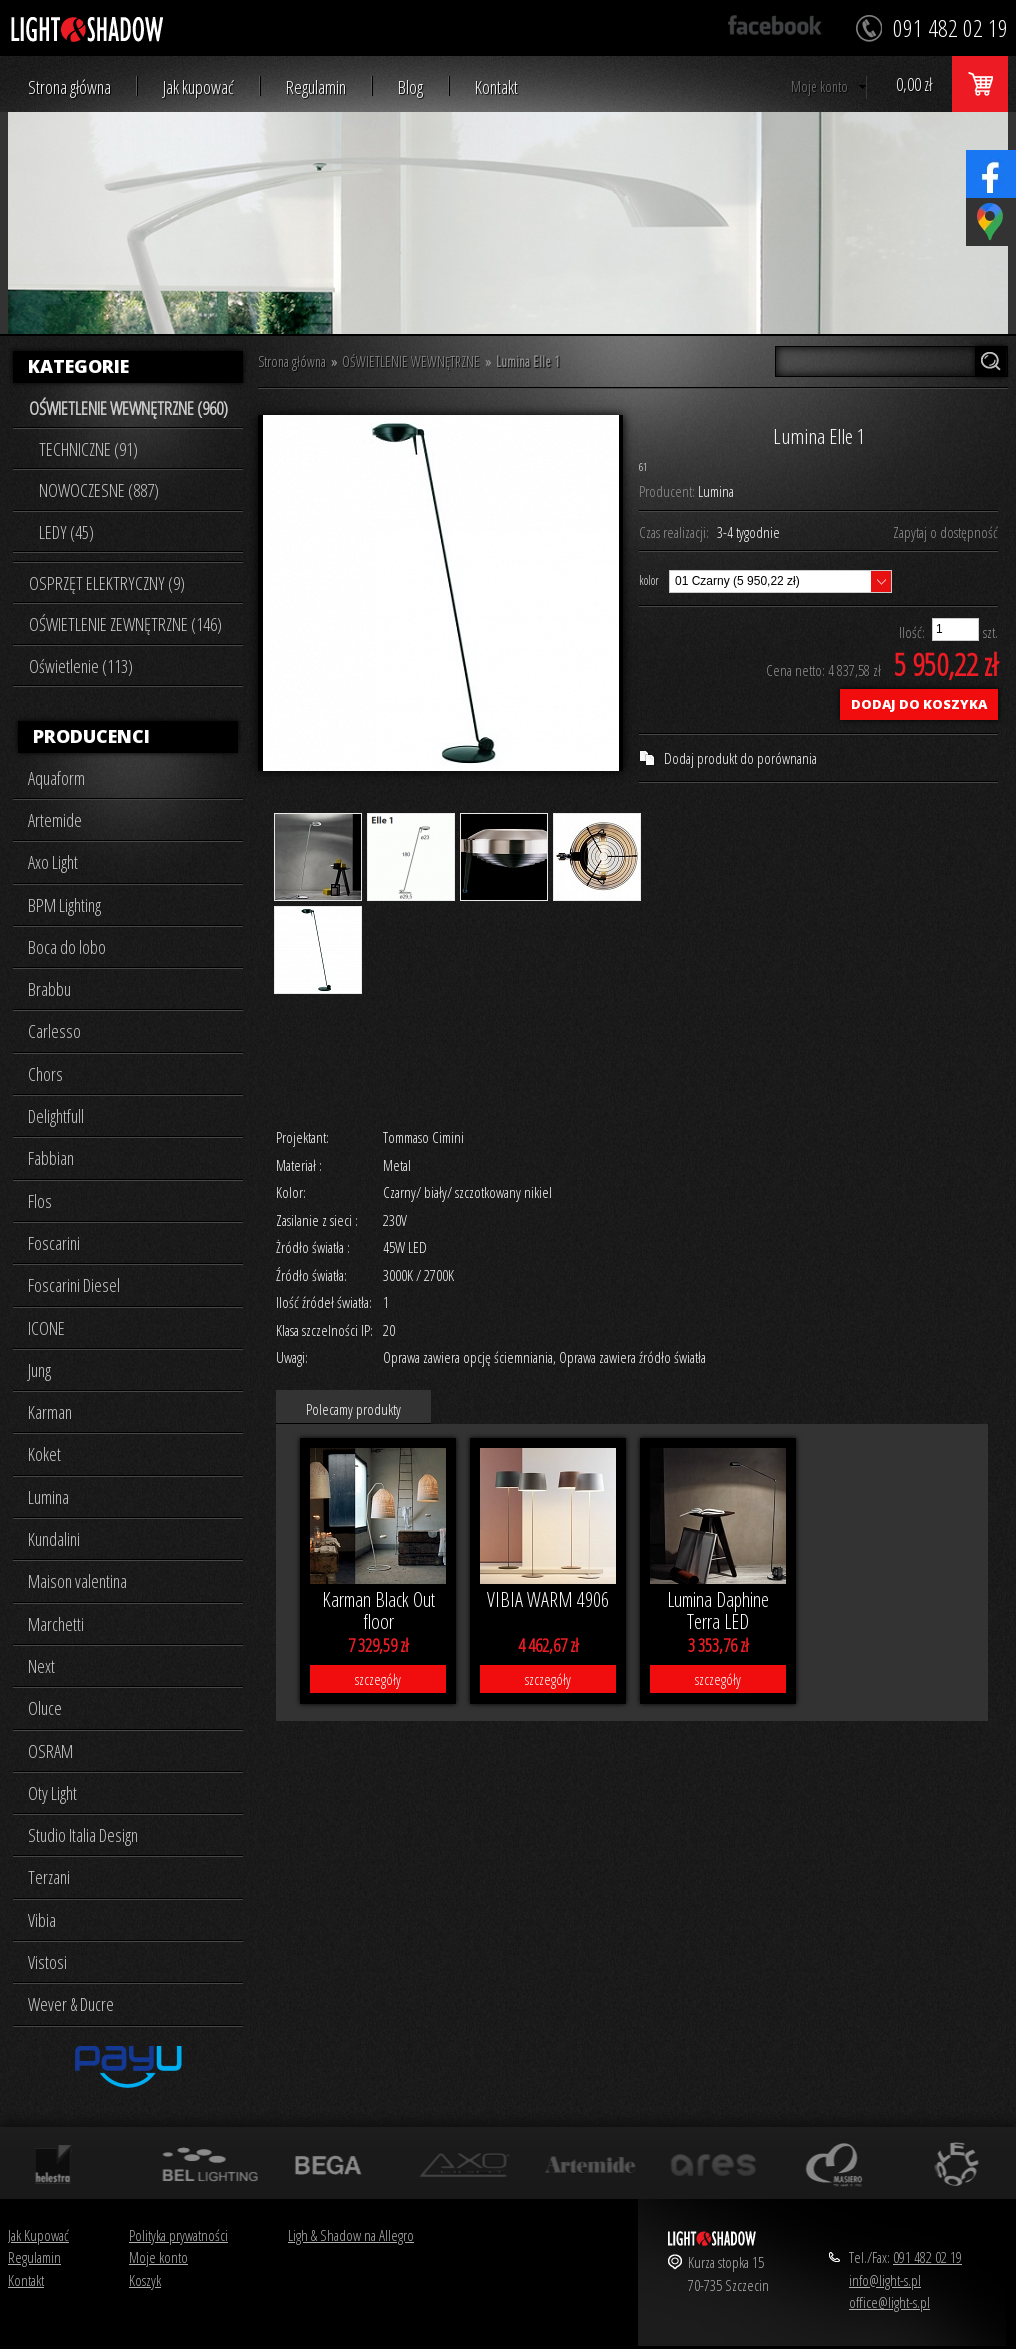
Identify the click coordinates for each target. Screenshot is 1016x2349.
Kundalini (54, 1539)
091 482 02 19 (927, 2257)
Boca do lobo (67, 947)
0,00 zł (914, 84)
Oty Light (52, 1793)
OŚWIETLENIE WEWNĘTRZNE (411, 361)
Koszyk (145, 2280)
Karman (50, 1412)
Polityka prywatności (178, 2235)
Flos (40, 1201)
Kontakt (496, 87)
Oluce (45, 1708)
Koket (44, 1454)
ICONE (46, 1328)
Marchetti (56, 1624)
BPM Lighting (64, 905)
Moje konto (819, 86)
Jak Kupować (38, 2235)
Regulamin (316, 87)
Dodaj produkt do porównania (740, 758)
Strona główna (69, 87)
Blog (410, 87)
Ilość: (912, 632)
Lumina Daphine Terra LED (718, 1611)
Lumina (48, 1497)
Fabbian (51, 1158)
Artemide (55, 820)
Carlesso (54, 1031)
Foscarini (54, 1243)
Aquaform (56, 778)
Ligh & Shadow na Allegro (351, 2235)
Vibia (42, 1920)
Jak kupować (198, 87)
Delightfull (56, 1116)
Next (41, 1666)
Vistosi (47, 1962)
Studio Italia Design (83, 1835)
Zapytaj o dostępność (945, 532)
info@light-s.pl (885, 2280)
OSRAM (50, 1751)
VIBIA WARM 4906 (548, 1599)
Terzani (49, 1877)
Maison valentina (77, 1581)
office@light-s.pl (889, 2302)
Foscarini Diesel (74, 1285)
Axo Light (53, 862)
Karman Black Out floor (378, 1611)
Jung (39, 1370)
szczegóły (378, 1679)
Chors (45, 1074)
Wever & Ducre (71, 2004)
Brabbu (49, 989)
